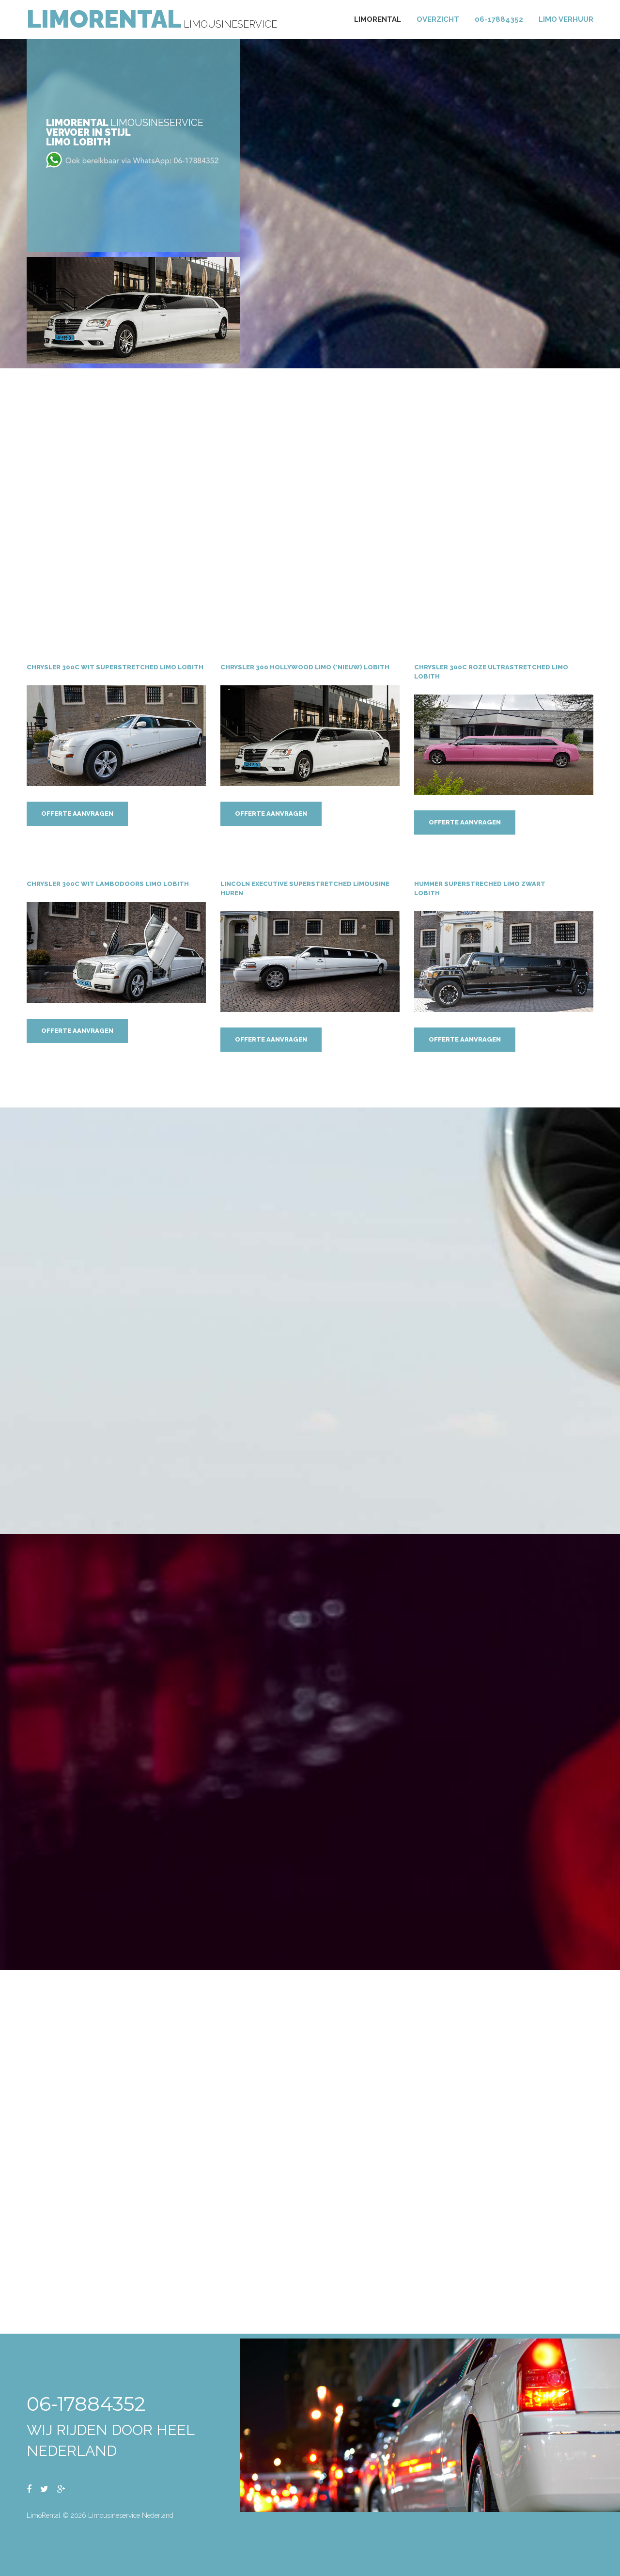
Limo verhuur (566, 19)
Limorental (377, 19)
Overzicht (438, 19)
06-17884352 (499, 19)
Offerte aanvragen (77, 814)
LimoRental (104, 19)
